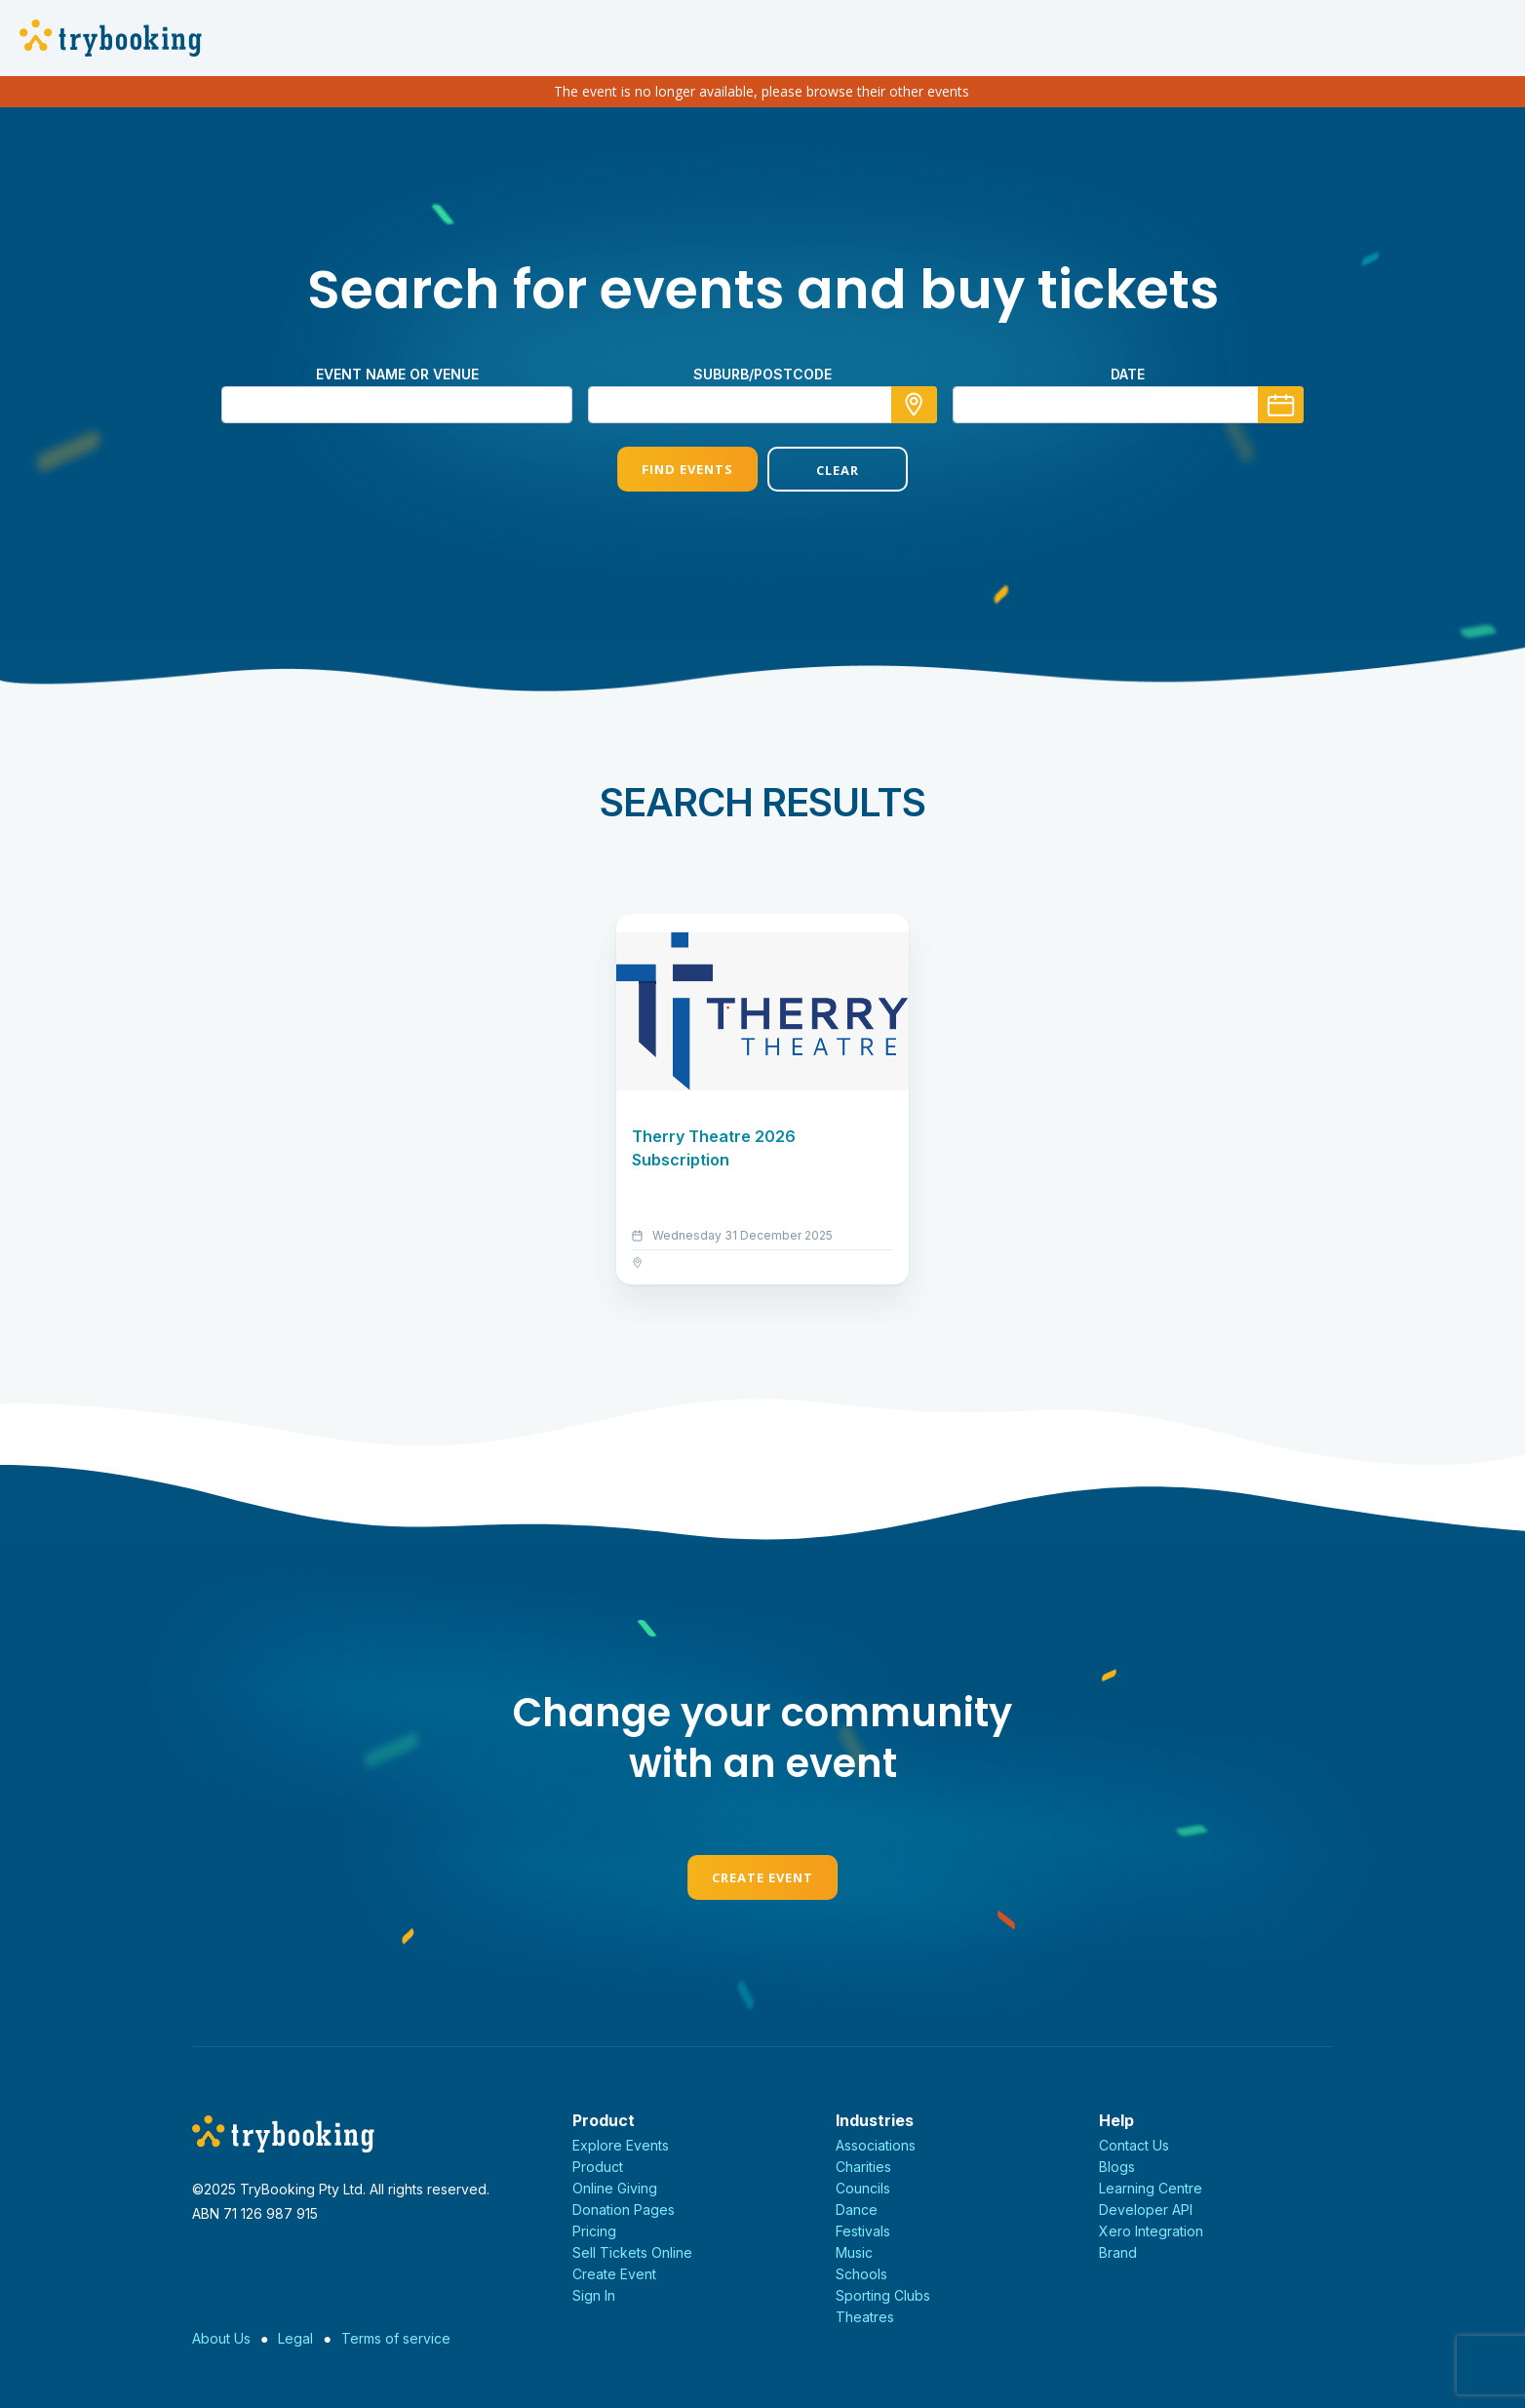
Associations (876, 2145)
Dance (857, 2209)
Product (597, 2166)
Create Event (762, 1877)
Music (854, 2252)
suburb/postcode (762, 374)
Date (1128, 374)
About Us (221, 2338)
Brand (1118, 2252)
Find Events (687, 469)
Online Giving (614, 2188)
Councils (863, 2188)
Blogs (1117, 2166)
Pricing (594, 2231)
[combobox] (762, 404)
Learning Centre (1150, 2188)
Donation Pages (623, 2209)
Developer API (1146, 2209)
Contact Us (1134, 2145)
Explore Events (620, 2145)
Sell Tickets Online (632, 2252)
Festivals (863, 2231)
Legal (295, 2338)
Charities (863, 2166)
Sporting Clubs (883, 2295)
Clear (837, 470)
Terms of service (395, 2338)
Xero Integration (1151, 2231)
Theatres (865, 2317)
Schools (861, 2274)
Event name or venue (397, 374)
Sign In (593, 2295)
